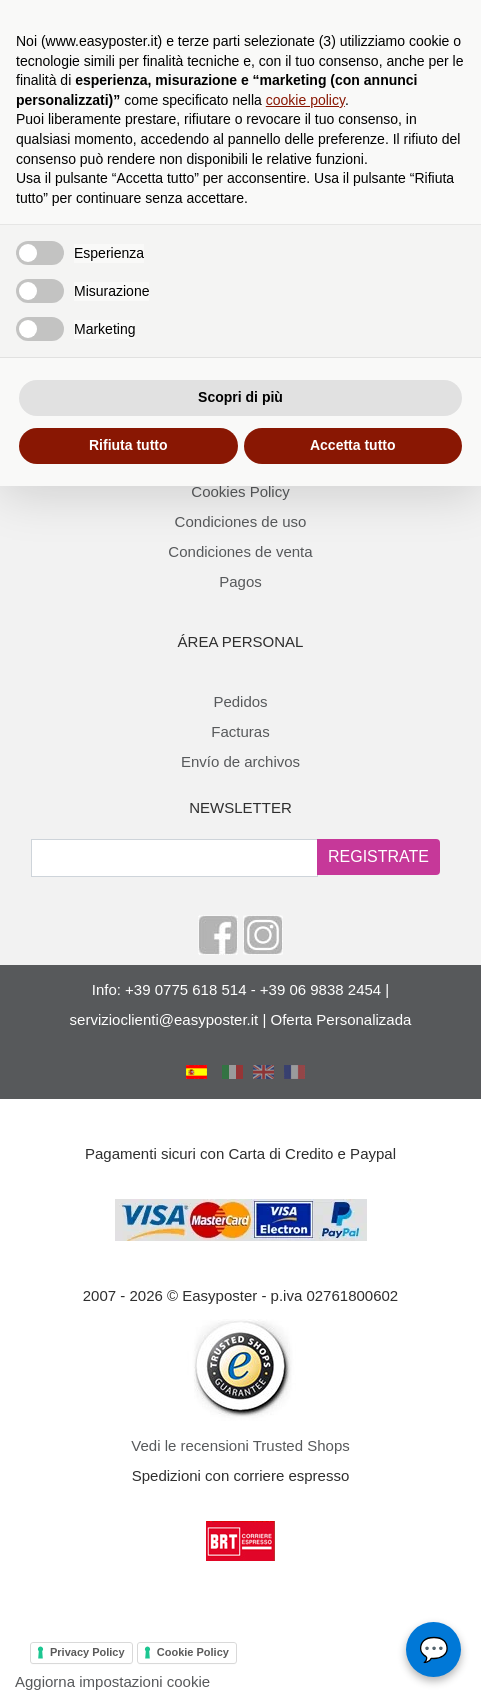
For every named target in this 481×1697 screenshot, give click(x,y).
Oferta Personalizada (340, 1019)
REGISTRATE (378, 856)
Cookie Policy (193, 1652)
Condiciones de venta (240, 551)
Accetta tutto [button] (353, 445)
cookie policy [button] (305, 100)
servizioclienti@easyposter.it (164, 1019)
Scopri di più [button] (240, 397)
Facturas (240, 731)
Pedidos (240, 701)
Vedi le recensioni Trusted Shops (240, 1445)
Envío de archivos (240, 761)
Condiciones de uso (241, 521)
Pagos (240, 581)
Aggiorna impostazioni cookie (112, 1681)
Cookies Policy (240, 491)
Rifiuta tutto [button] (128, 445)
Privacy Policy (87, 1652)
